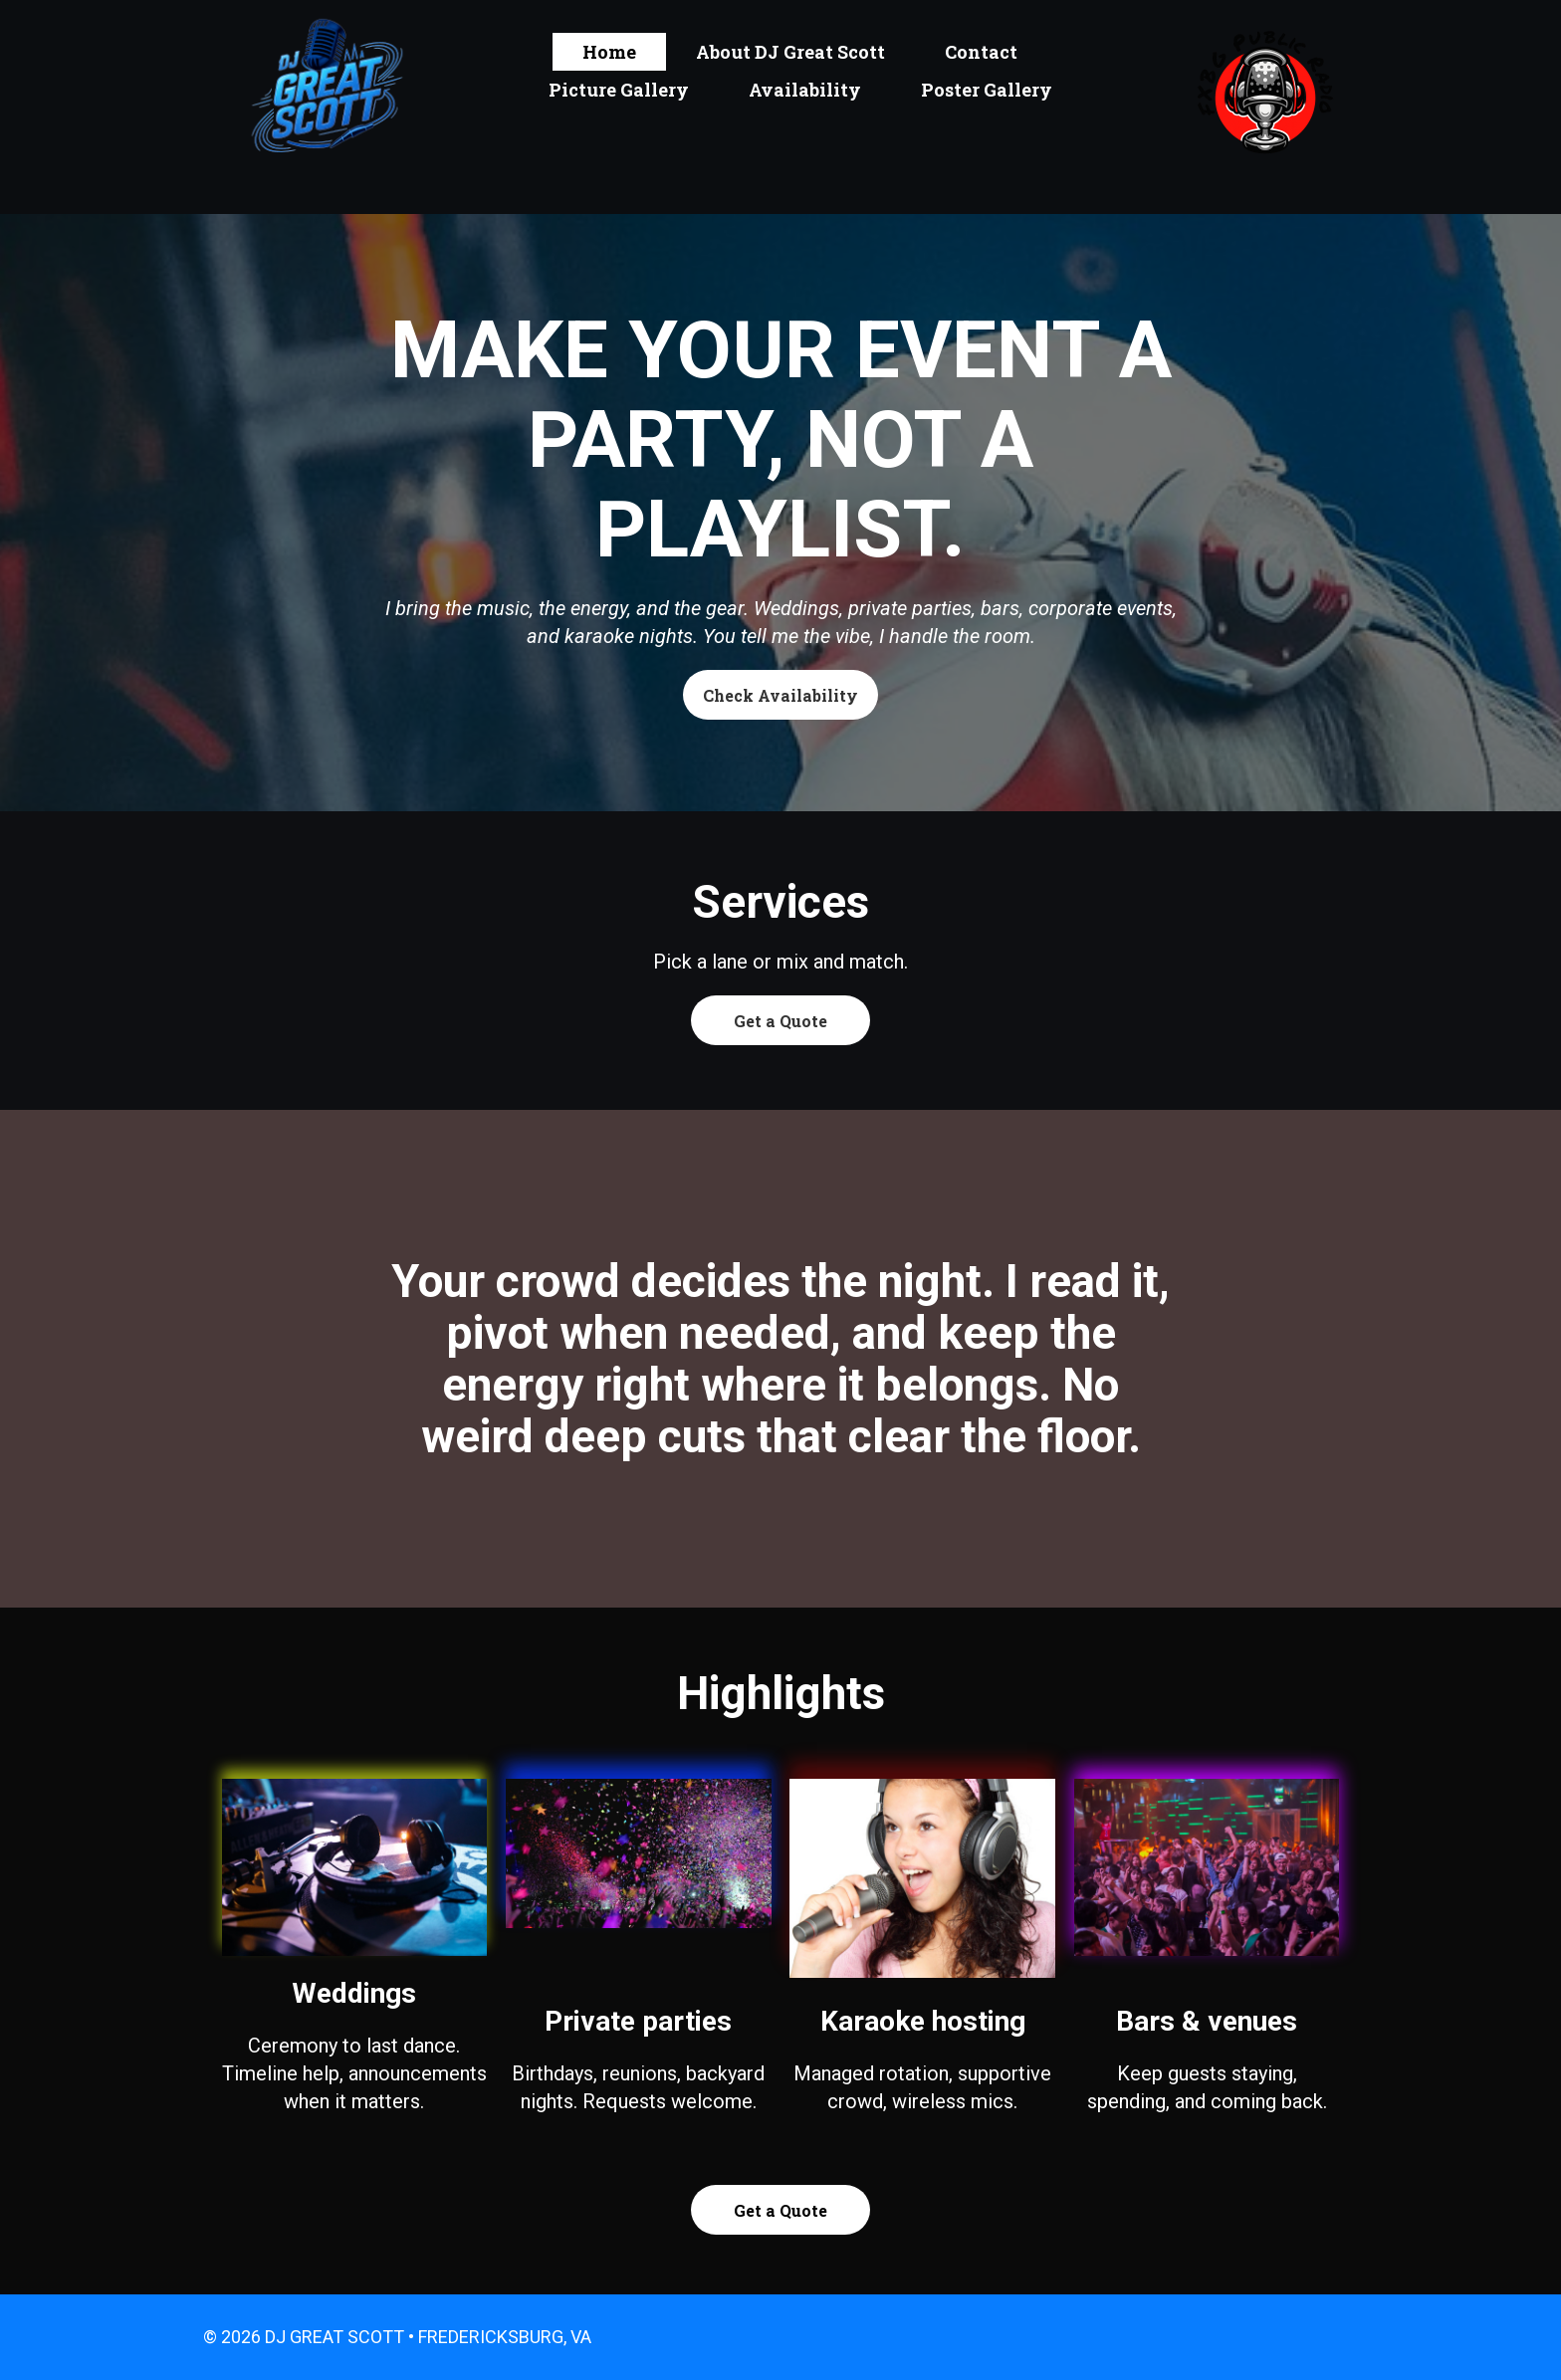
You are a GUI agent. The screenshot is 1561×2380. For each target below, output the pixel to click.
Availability (805, 90)
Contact (981, 52)
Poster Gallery (986, 90)
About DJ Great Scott (790, 52)
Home (609, 52)
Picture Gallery (619, 90)
